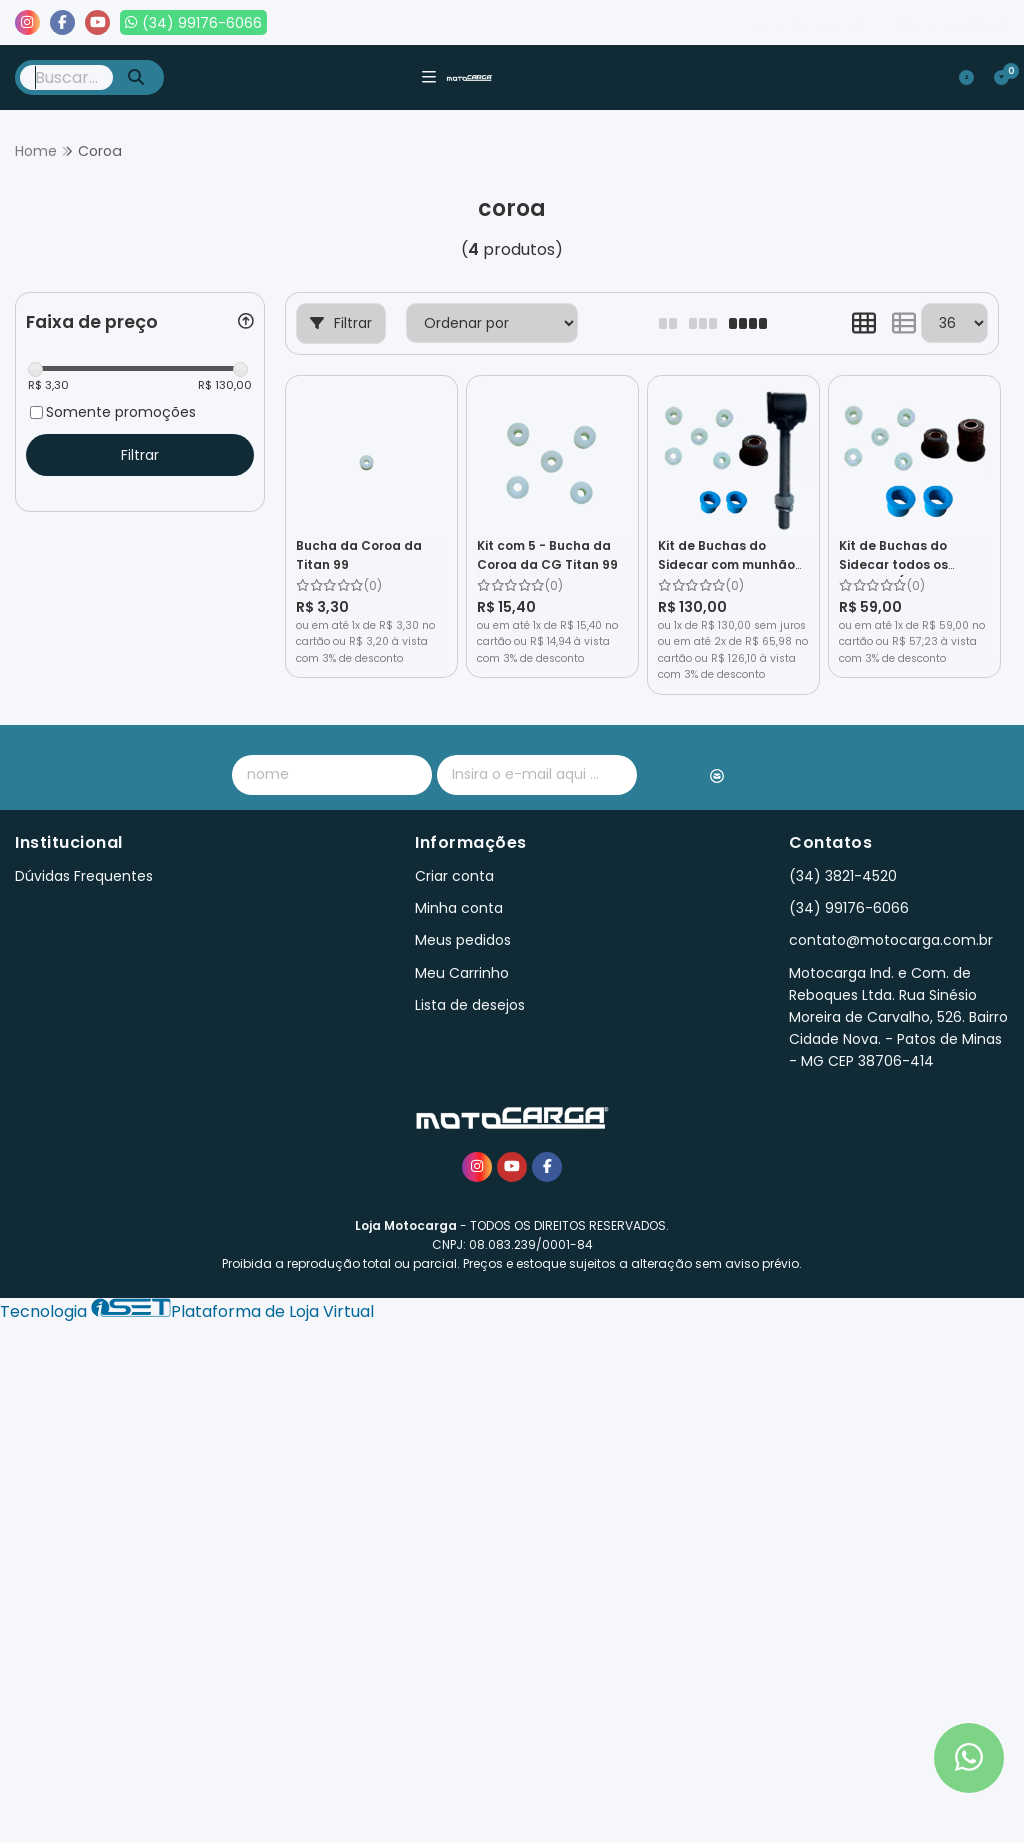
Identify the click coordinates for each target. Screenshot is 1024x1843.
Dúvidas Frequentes (84, 876)
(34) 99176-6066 (849, 908)
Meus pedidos (803, 23)
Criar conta (454, 876)
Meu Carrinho (462, 973)
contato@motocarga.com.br (891, 940)
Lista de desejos (941, 23)
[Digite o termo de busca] (66, 77)
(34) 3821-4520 (843, 876)
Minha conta (459, 908)
